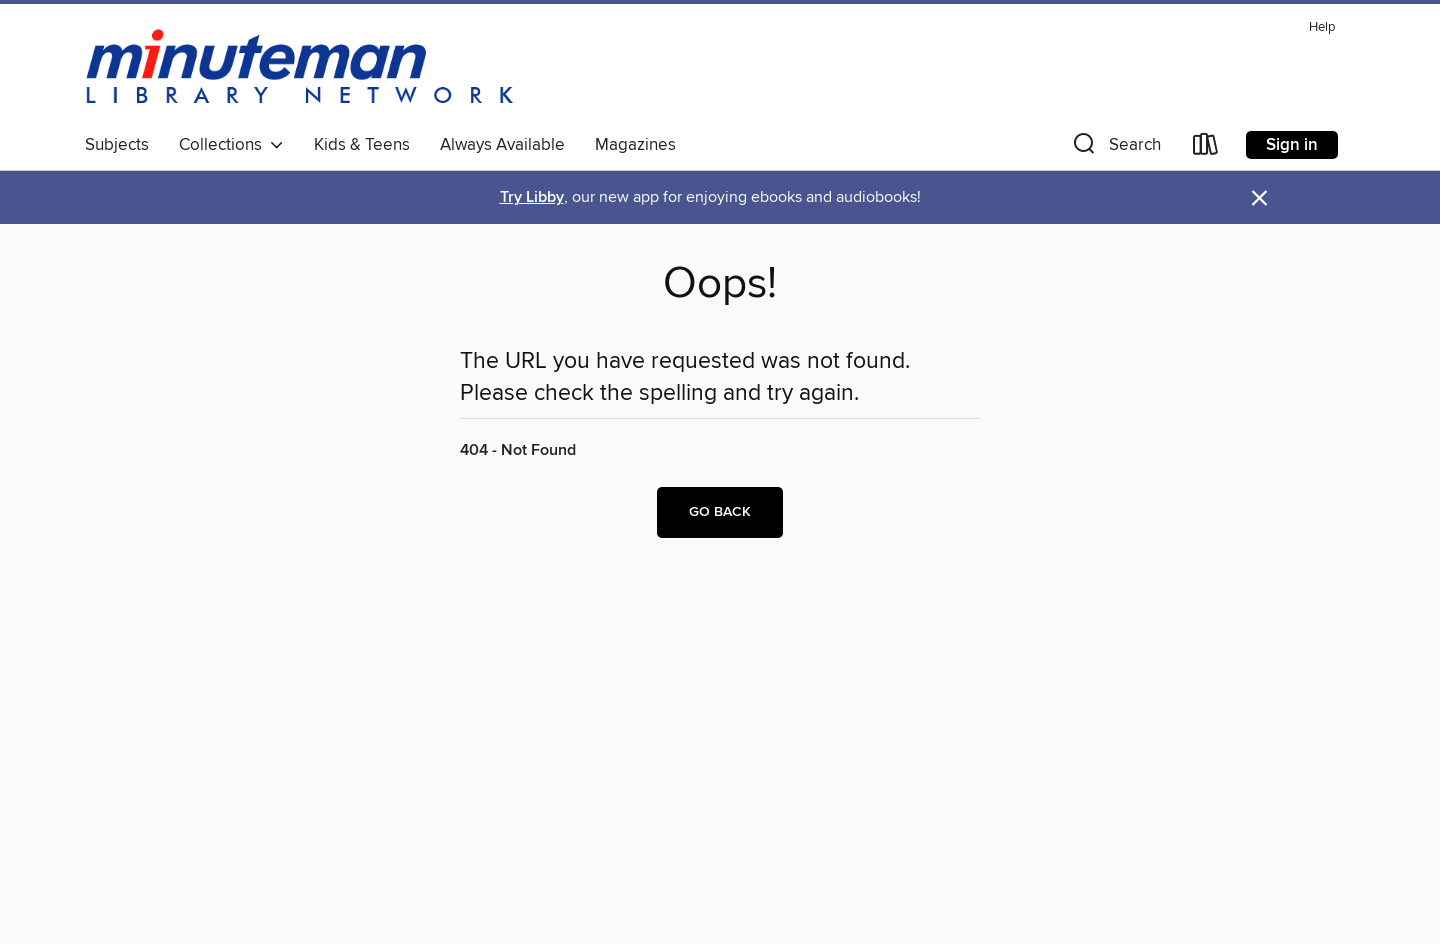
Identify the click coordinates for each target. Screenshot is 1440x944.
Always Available (502, 145)
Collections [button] (231, 145)
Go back (720, 512)
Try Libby (532, 197)
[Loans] (1206, 148)
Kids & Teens (362, 145)
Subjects (117, 145)
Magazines (635, 145)
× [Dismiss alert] (1259, 198)
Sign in (1292, 145)
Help (1322, 27)
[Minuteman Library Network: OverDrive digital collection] (301, 69)
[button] (1115, 148)
